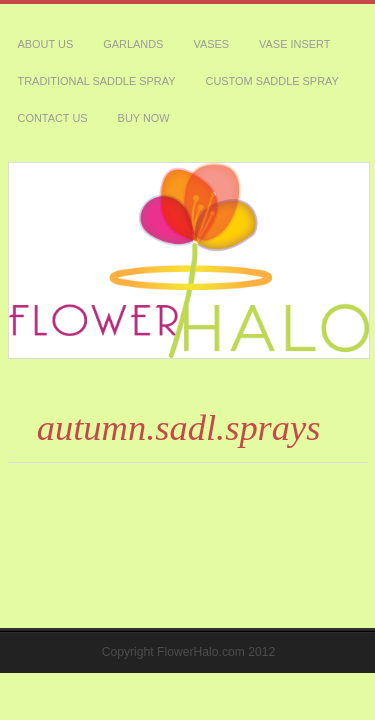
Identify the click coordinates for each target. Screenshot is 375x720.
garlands (89, 21)
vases (140, 21)
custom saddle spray (57, 44)
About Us (31, 21)
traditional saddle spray (291, 21)
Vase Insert (195, 21)
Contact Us (143, 44)
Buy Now (203, 44)
